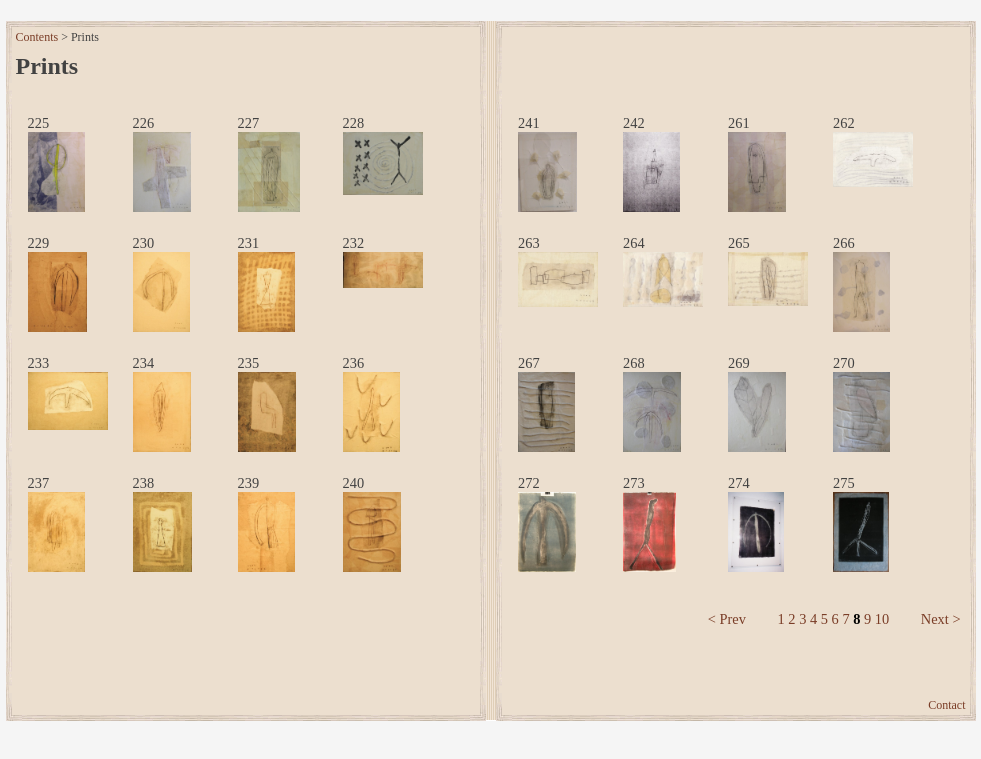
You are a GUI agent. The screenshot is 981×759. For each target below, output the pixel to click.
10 (882, 619)
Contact (946, 705)
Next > (941, 619)
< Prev (727, 619)
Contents (37, 37)
